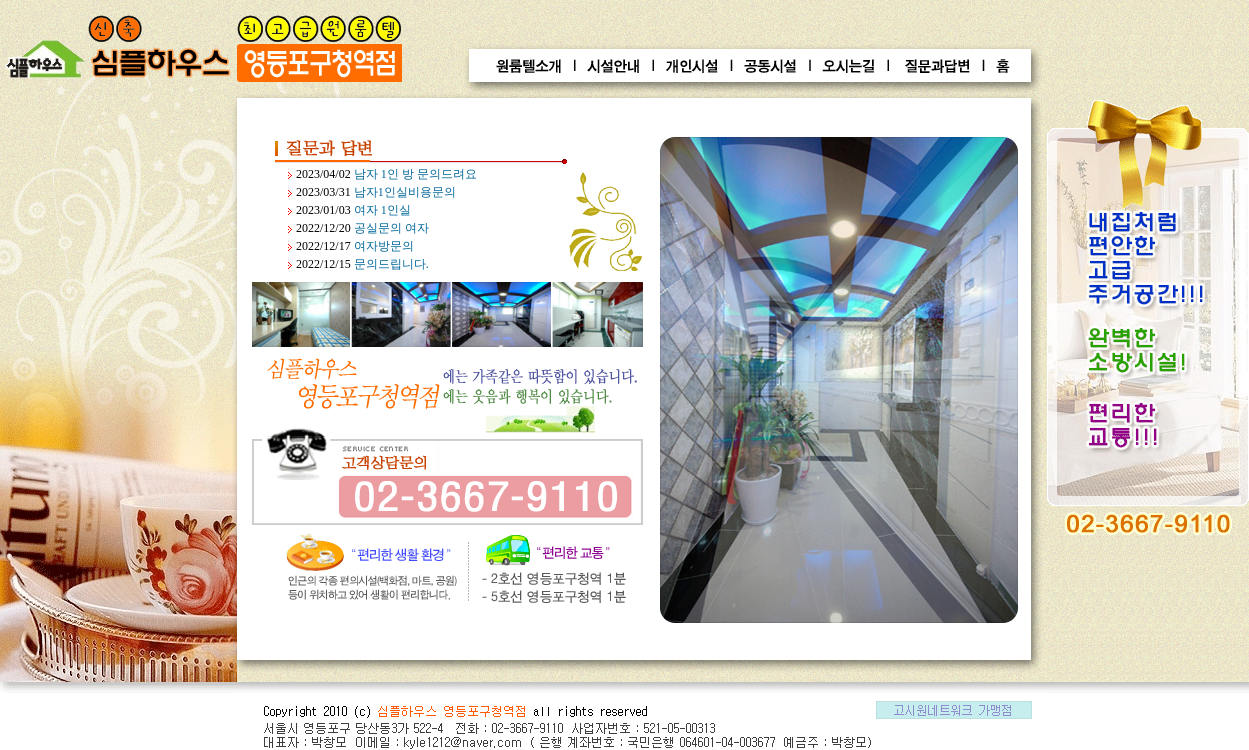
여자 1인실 (382, 210)
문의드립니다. (391, 264)
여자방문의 (384, 246)
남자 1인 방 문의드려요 (415, 174)
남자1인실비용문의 (405, 192)
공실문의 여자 (391, 228)
